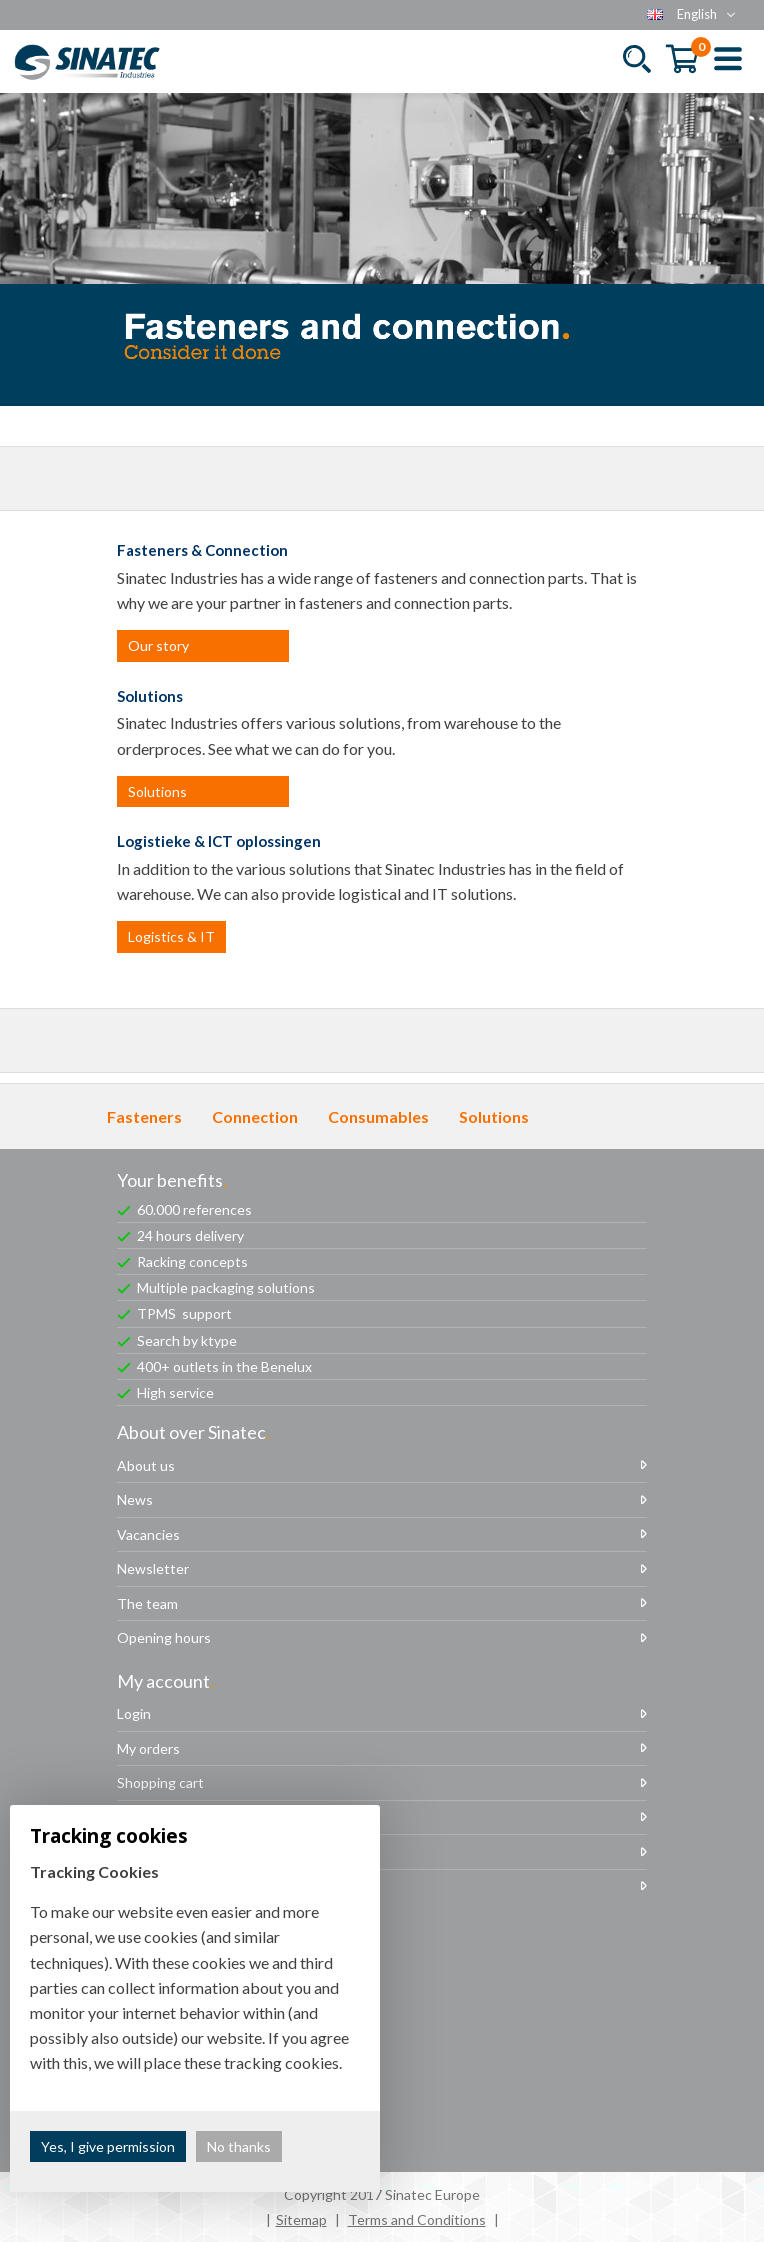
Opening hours (164, 1637)
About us (146, 1465)
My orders (148, 1748)
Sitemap (301, 2219)
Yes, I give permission (108, 2146)
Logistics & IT (171, 936)
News (135, 1499)
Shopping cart (160, 1782)
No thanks (239, 2146)
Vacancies (148, 1534)
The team (147, 1603)
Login (134, 1713)
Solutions (157, 791)
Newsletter (153, 1568)
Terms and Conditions (417, 2219)
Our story (158, 645)
